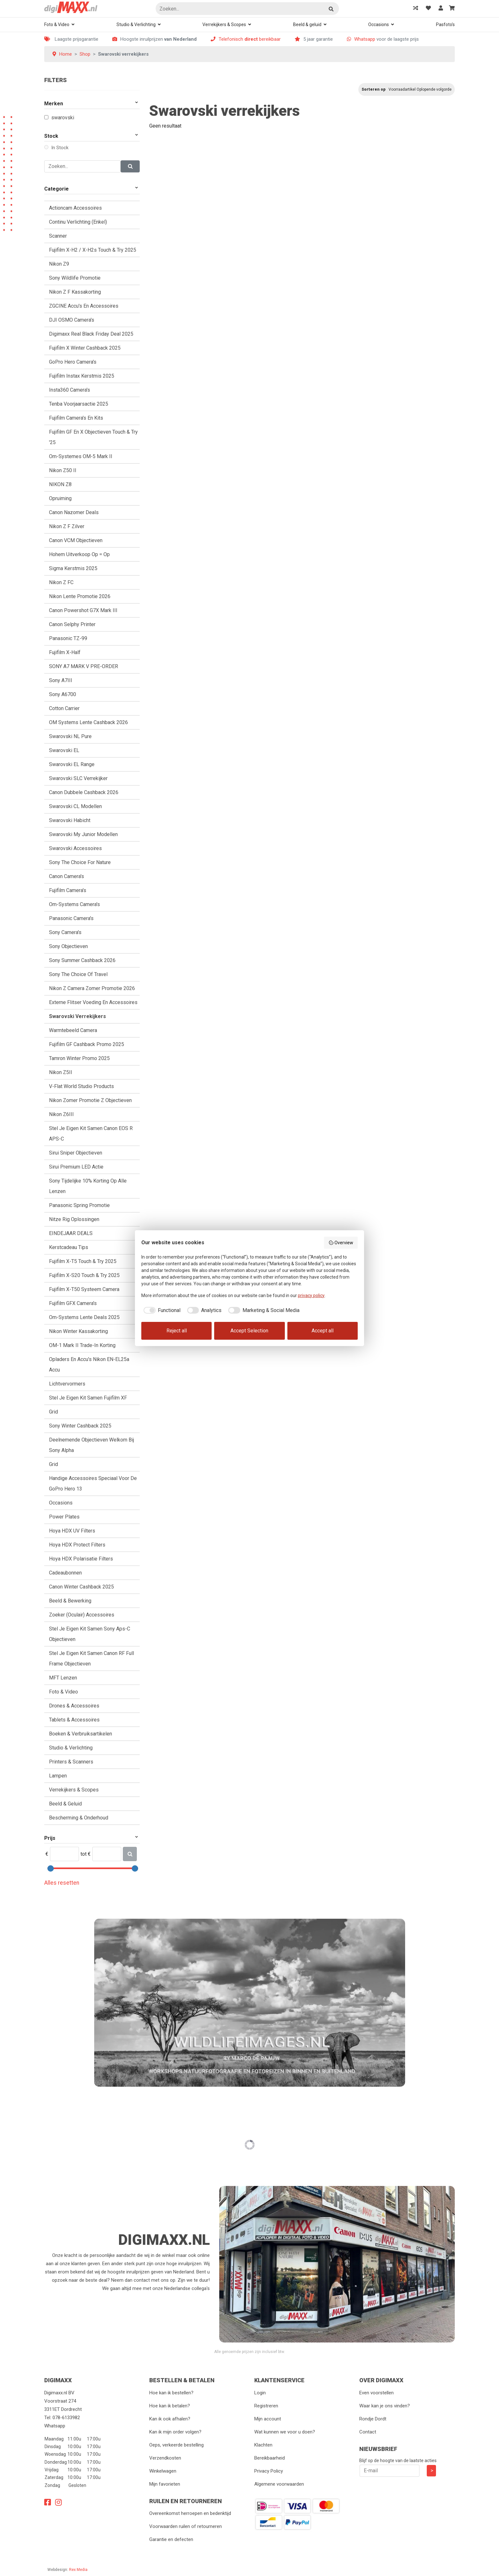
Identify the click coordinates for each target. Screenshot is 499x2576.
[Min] (64, 1854)
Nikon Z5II (60, 1072)
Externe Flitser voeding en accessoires (93, 1002)
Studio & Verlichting (136, 24)
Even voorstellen (376, 2393)
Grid (53, 1412)
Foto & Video (56, 24)
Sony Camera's (65, 932)
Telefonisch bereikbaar (250, 39)
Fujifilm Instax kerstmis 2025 (81, 376)
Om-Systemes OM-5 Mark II (80, 456)
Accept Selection (249, 1331)
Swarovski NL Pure (70, 736)
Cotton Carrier (64, 708)
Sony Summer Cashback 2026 (82, 960)
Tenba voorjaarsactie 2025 (78, 404)
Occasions (378, 24)
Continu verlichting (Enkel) (78, 222)
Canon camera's (66, 876)
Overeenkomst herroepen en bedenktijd (190, 2513)
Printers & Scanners (71, 1762)
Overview (341, 1243)
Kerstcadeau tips (68, 1247)
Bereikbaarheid (269, 2458)
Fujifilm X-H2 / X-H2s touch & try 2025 (92, 250)
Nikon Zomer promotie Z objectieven (90, 1100)
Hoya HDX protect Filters (77, 1545)
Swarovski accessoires (75, 848)
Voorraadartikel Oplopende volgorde (420, 89)
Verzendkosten (165, 2458)
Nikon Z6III (61, 1114)
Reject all (176, 1331)
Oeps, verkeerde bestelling (176, 2445)
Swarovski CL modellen (75, 806)
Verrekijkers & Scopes (224, 24)
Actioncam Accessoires (75, 208)
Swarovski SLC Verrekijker (78, 778)
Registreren (266, 2406)
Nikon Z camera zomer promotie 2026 (92, 988)
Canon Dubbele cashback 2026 (83, 792)
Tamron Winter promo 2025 (79, 1058)
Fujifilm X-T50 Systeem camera (84, 1289)
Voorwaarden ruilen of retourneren (185, 2526)
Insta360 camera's (69, 390)
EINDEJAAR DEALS (71, 1233)
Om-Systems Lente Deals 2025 (84, 1317)
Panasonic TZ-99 (68, 638)
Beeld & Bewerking (70, 1601)
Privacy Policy (268, 2471)
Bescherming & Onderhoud (78, 1818)
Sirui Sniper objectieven (75, 1153)
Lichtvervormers (67, 1384)
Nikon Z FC (61, 582)
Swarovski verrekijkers (77, 1016)
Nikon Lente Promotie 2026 (79, 596)
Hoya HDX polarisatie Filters (81, 1559)
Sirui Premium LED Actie (76, 1167)
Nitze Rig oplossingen (74, 1219)
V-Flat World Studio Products (81, 1086)
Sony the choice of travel (78, 974)
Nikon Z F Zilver (66, 526)
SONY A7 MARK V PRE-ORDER (83, 666)
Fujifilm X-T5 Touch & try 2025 (82, 1261)
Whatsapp (364, 39)
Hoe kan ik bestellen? (171, 2393)
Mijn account (267, 2419)
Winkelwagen (162, 2471)
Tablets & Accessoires (74, 1720)
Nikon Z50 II (62, 470)
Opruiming (60, 498)
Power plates (64, 1517)
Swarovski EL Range (72, 764)
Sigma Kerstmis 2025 (73, 568)
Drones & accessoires (74, 1706)
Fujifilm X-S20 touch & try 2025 (84, 1275)
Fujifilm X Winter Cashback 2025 (85, 348)
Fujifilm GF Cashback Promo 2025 (86, 1044)
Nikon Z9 (59, 264)
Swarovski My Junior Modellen (83, 834)
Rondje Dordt (372, 2419)
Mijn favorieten (164, 2484)
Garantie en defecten (171, 2539)
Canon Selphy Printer (72, 624)
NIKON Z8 (60, 484)
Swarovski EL (64, 750)
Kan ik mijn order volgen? (175, 2432)
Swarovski (62, 118)
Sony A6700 (62, 694)
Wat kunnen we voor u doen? (284, 2432)
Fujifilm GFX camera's (73, 1303)
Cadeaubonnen (65, 1573)
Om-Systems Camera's (74, 904)
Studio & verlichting (71, 1748)
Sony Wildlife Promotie (75, 278)
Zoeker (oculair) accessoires (81, 1615)
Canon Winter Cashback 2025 (81, 1587)
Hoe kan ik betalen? (169, 2406)
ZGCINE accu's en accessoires (83, 306)
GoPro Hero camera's (72, 362)
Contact (367, 2432)
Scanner (58, 236)
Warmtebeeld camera (73, 1030)
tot (84, 1854)
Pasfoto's (445, 24)
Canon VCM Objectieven (75, 540)
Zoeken (331, 9)
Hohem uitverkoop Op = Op (79, 554)
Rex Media (78, 2569)
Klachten (263, 2445)
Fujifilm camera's (67, 890)
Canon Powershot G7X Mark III (83, 610)
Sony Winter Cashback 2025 (80, 1426)
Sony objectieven (68, 946)
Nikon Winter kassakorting (78, 1331)
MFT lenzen (63, 1678)
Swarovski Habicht (69, 820)
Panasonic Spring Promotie (79, 1205)
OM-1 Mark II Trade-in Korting (82, 1345)
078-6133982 (66, 2417)
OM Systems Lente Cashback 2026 (88, 722)
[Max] (106, 1854)
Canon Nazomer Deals (74, 512)
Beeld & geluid (307, 24)
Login (260, 2393)
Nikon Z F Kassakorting (75, 292)
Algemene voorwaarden (279, 2484)
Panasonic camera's (71, 918)
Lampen (58, 1776)
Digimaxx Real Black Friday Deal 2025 (91, 334)
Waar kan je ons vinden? (384, 2406)
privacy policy (311, 1295)
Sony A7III (60, 680)
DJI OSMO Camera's (71, 320)
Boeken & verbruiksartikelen (80, 1734)
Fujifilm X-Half (65, 652)
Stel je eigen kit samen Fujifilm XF (88, 1398)
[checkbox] (160, 1310)
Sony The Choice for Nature (80, 862)
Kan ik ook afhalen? (169, 2419)
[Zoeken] (247, 8)
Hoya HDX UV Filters (72, 1531)
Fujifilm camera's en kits (76, 418)
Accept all (323, 1331)
